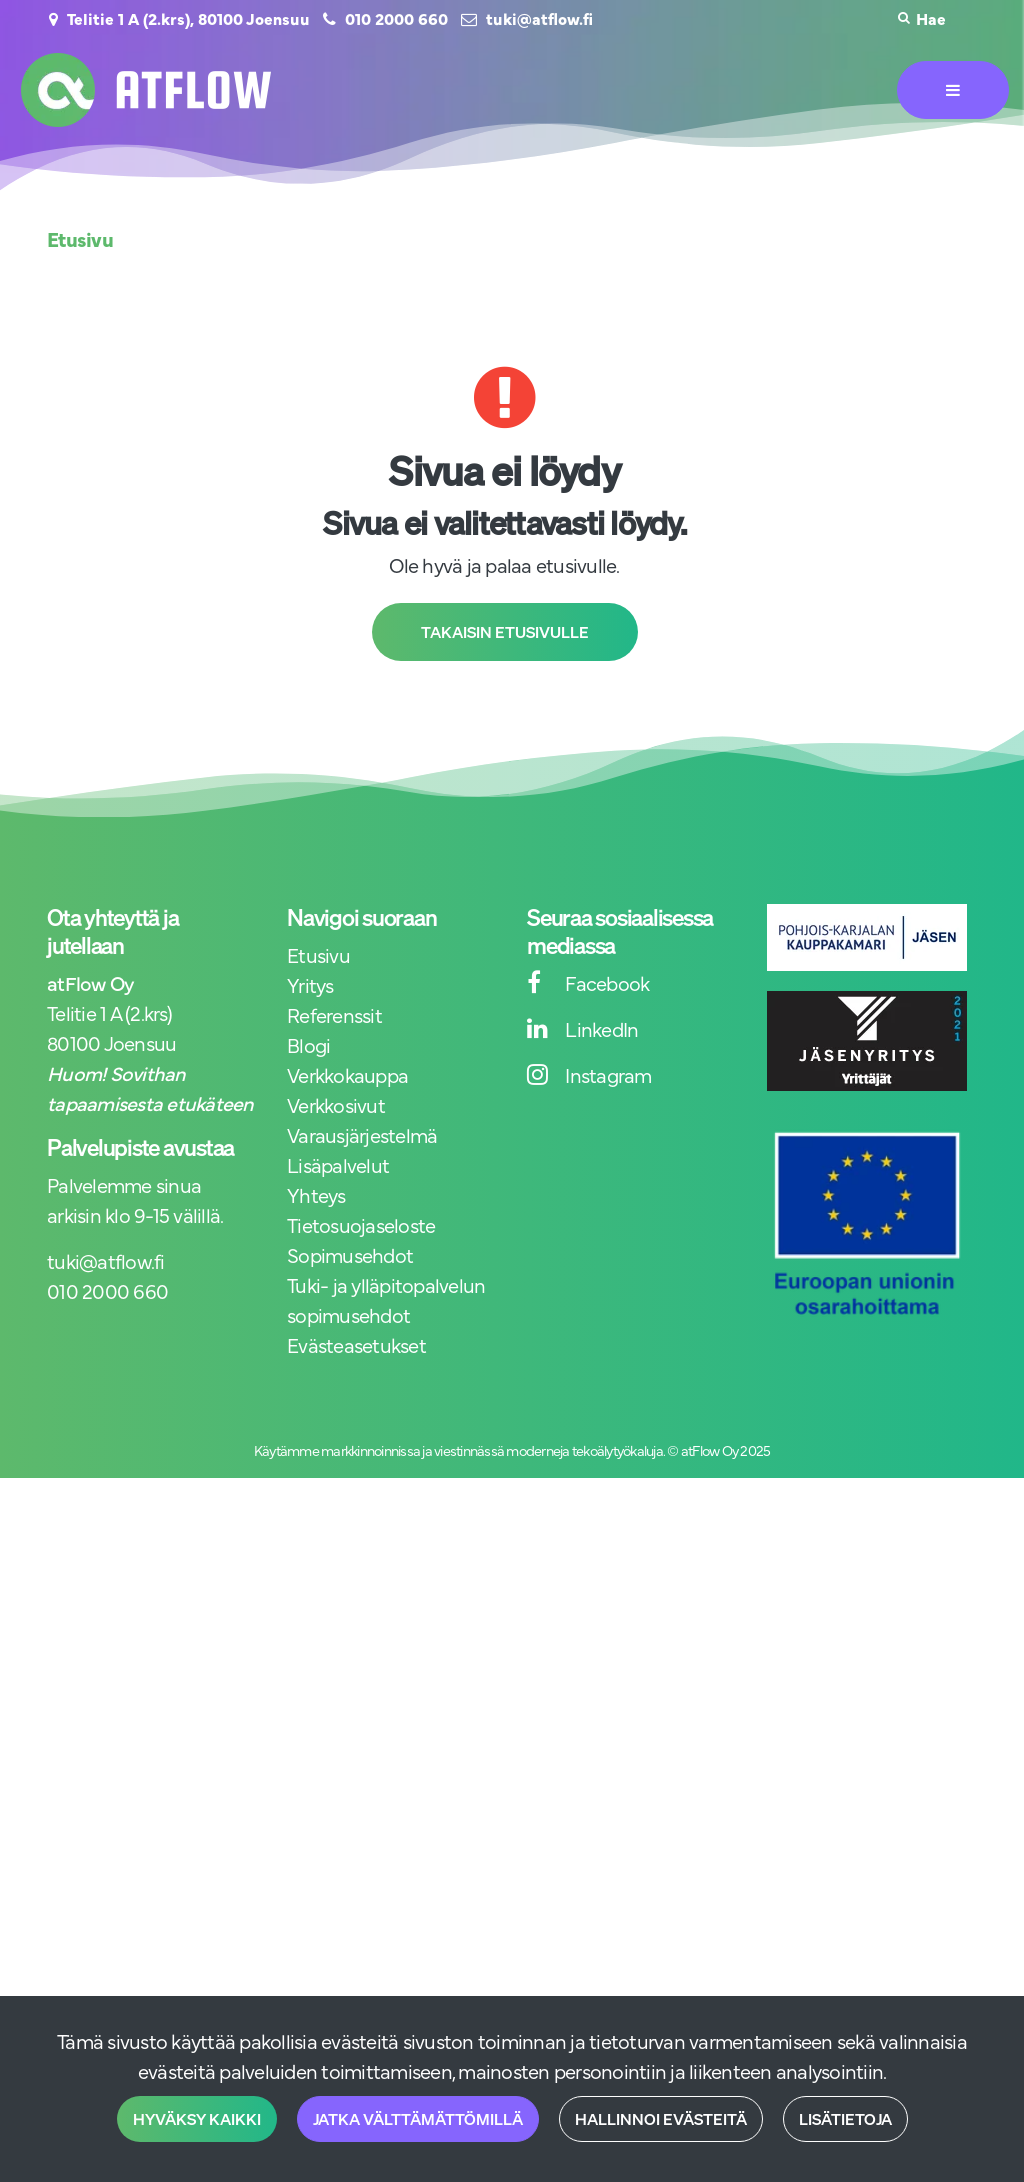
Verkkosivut (336, 1104)
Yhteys (316, 1194)
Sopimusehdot (350, 1254)
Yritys (310, 984)
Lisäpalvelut (338, 1164)
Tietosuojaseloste (361, 1224)
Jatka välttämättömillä (418, 2119)
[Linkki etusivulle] (146, 90)
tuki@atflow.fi (539, 18)
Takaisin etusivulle (505, 632)
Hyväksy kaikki (197, 2119)
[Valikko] (953, 90)
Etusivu (318, 954)
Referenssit (334, 1014)
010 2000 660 (396, 18)
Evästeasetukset (356, 1344)
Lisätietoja (845, 2119)
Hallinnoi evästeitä (661, 2119)
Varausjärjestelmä (362, 1134)
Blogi (308, 1044)
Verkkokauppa (347, 1074)
